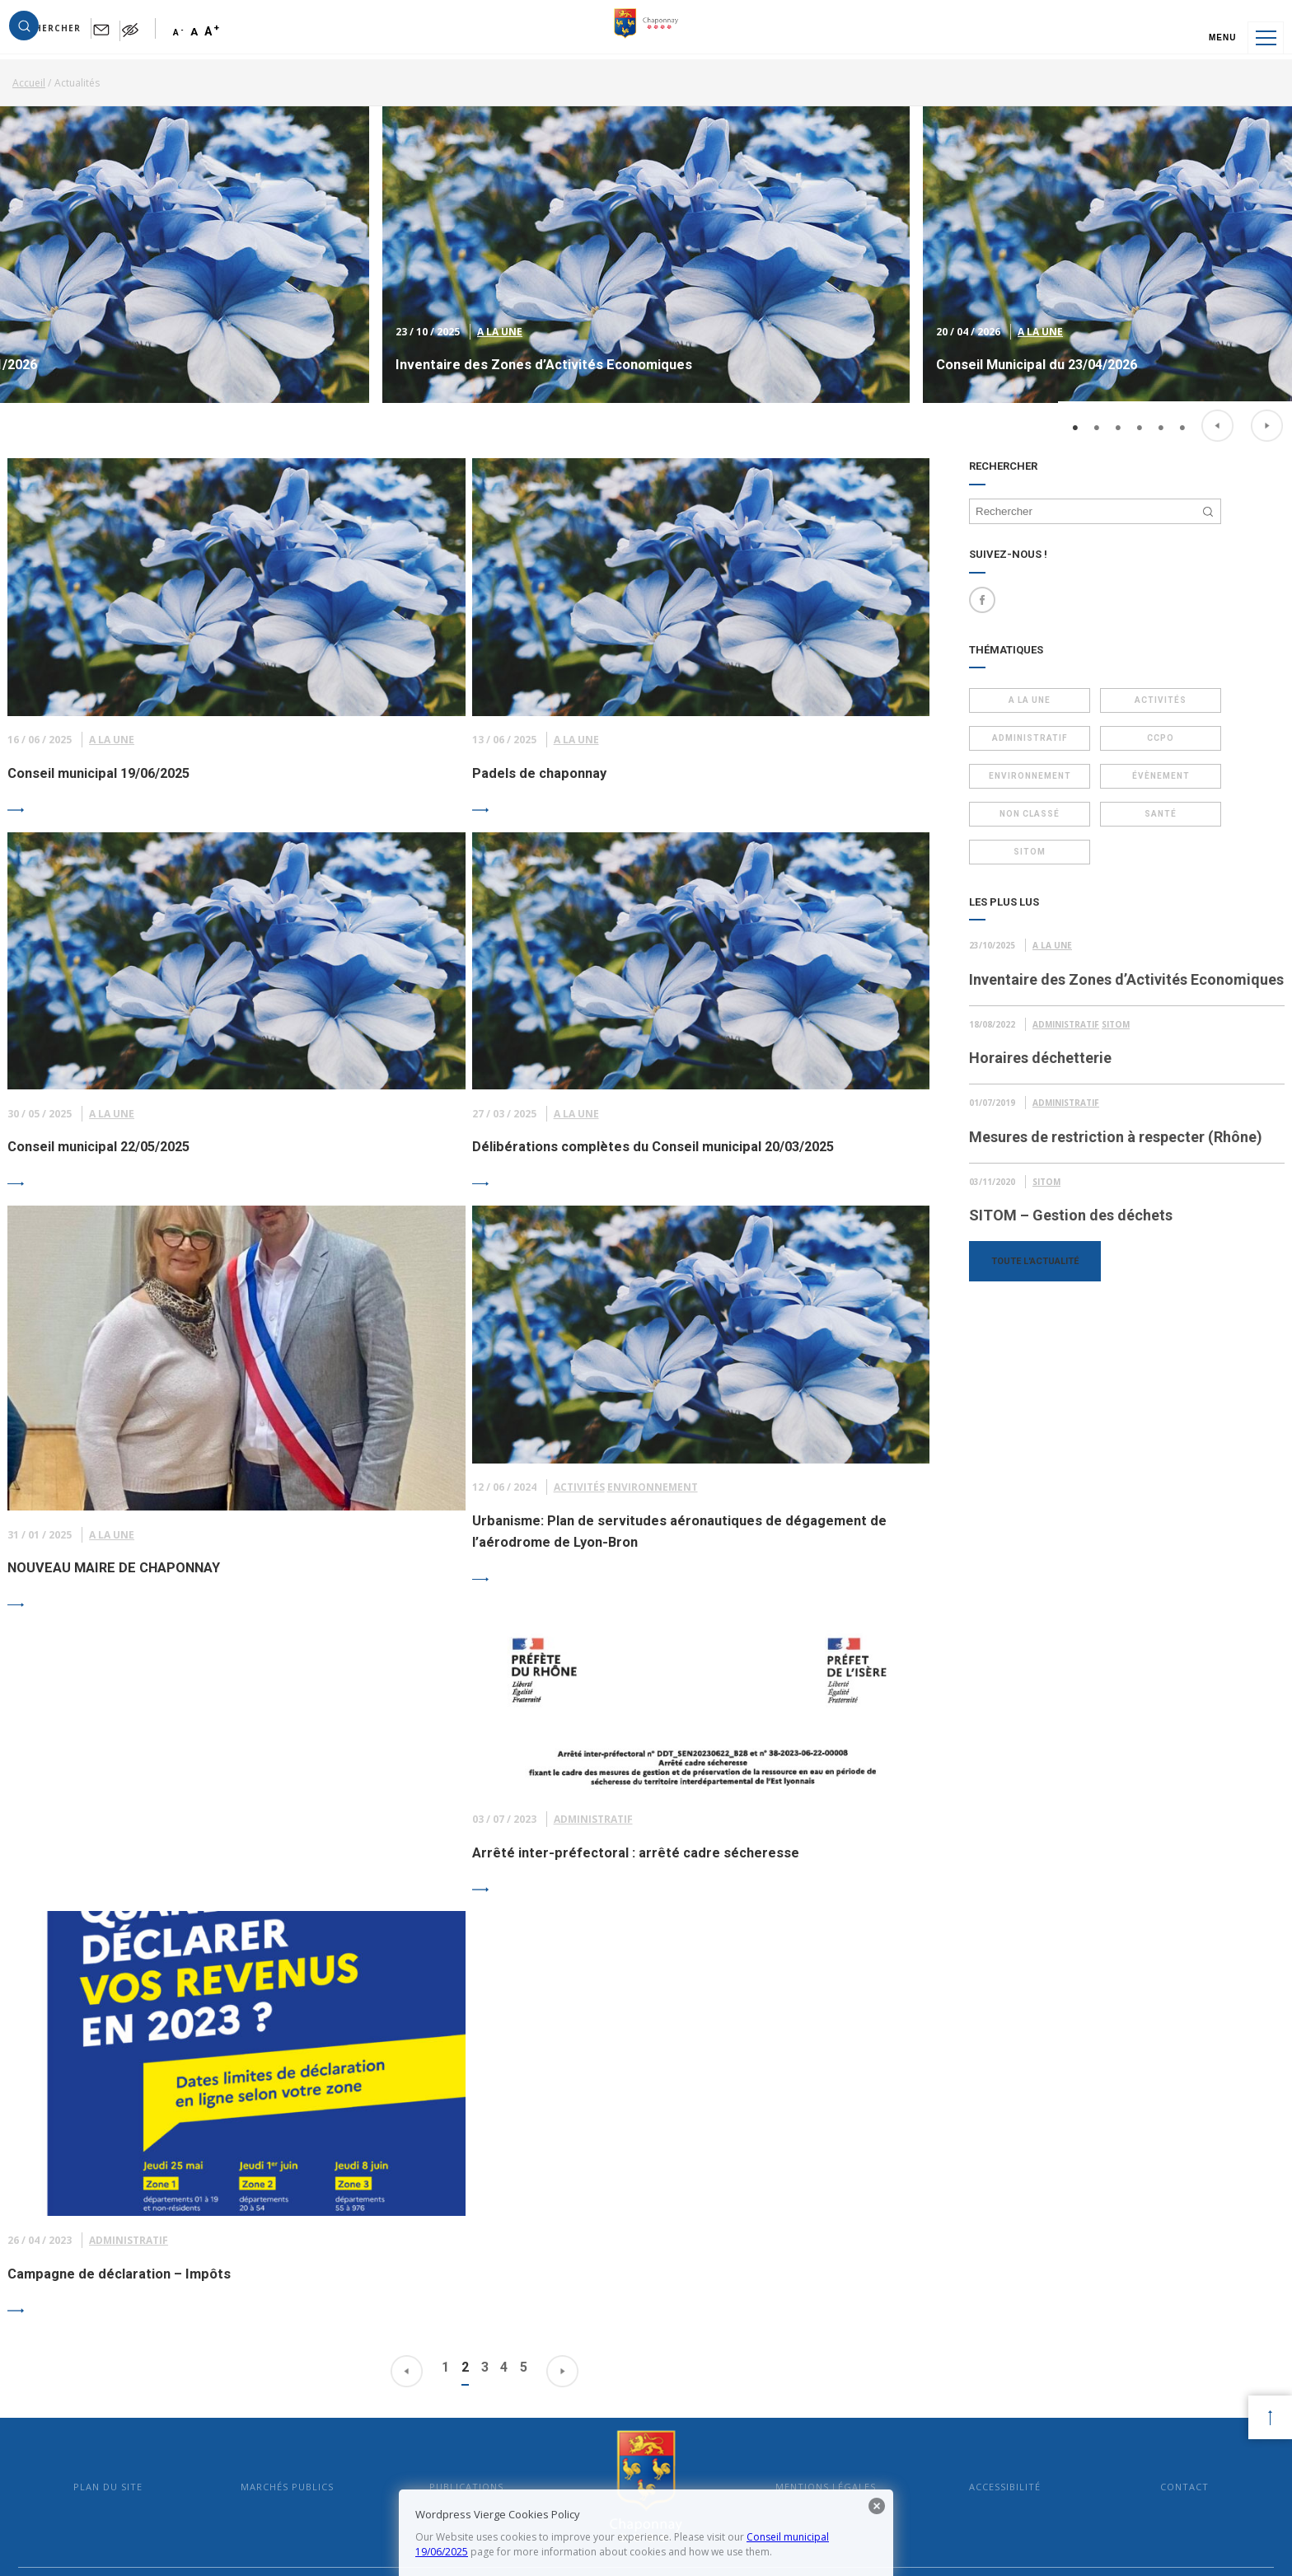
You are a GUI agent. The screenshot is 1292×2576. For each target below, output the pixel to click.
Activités (1138, 709)
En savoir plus (720, 2380)
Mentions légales (811, 2181)
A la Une (499, 349)
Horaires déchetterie (1040, 1090)
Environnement (1022, 784)
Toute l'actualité (1035, 1317)
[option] (646, 274)
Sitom (1022, 860)
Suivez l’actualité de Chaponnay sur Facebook (1099, 2354)
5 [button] (1161, 400)
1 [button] (1075, 400)
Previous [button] (1218, 398)
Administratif (1022, 747)
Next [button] (1267, 398)
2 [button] (1096, 400)
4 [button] (1139, 400)
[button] (67, 39)
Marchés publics (314, 2181)
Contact (1143, 2181)
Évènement (1138, 784)
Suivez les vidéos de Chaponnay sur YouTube (1102, 2412)
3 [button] (1118, 400)
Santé (1138, 822)
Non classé (1022, 822)
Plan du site (149, 2181)
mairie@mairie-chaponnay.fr (446, 2380)
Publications (480, 2181)
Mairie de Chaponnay (645, 2180)
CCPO (1138, 747)
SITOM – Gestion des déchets (1071, 1272)
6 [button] (1182, 400)
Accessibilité (977, 2181)
